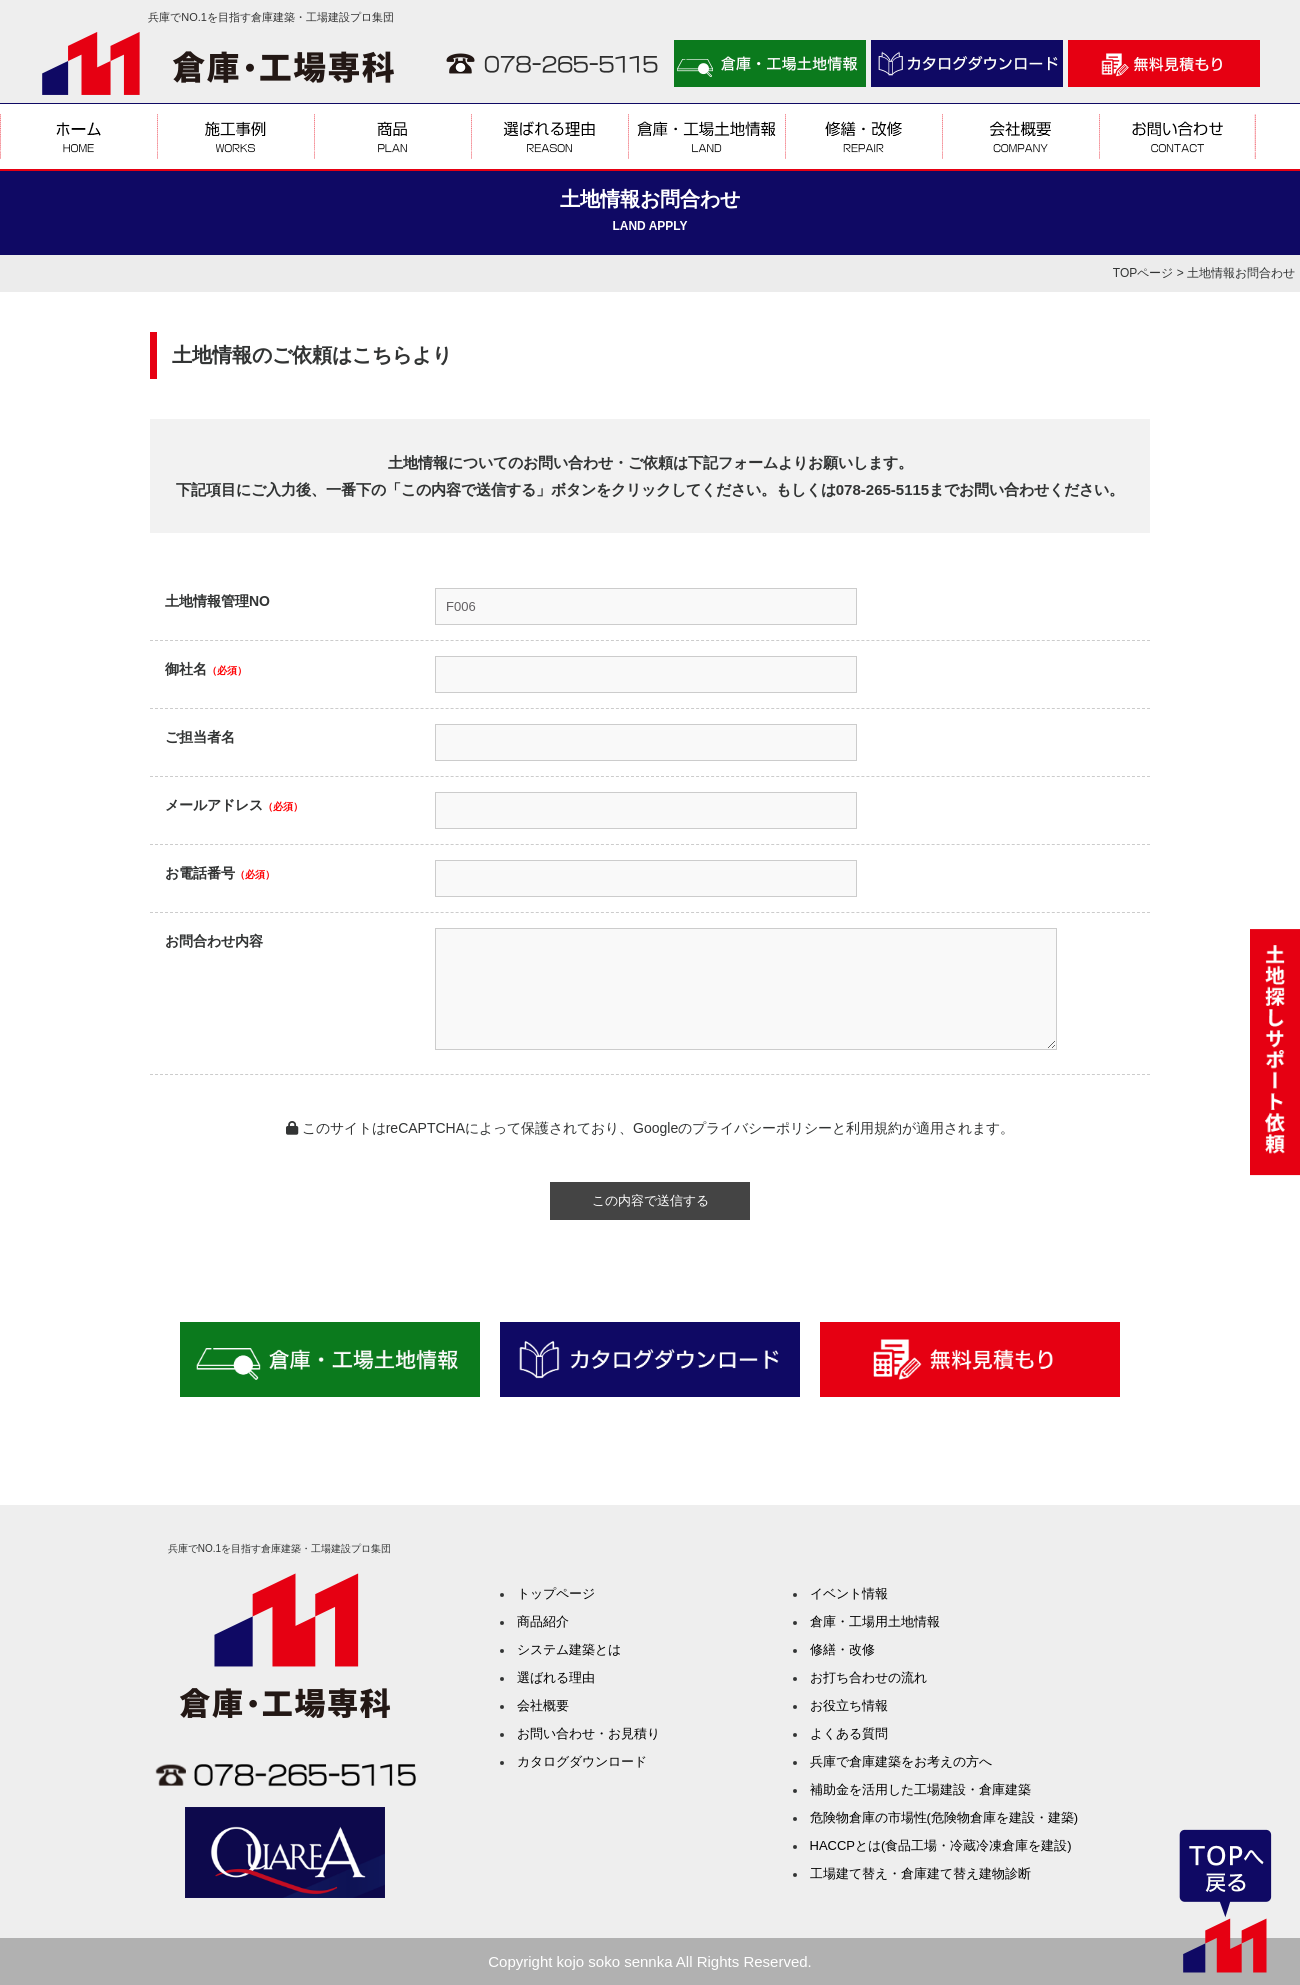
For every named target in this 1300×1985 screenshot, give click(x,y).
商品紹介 (543, 1621)
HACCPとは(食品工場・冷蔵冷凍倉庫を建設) (941, 1845)
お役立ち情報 (849, 1705)
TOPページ (1143, 273)
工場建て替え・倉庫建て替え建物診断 (920, 1873)
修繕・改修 (842, 1649)
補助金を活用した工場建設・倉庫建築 (920, 1789)
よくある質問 (849, 1733)
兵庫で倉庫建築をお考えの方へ (901, 1761)
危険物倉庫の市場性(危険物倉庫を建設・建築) (944, 1817)
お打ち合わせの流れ (868, 1677)
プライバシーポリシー (762, 1128)
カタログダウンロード (582, 1761)
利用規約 (874, 1128)
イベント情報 (849, 1593)
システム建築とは (569, 1649)
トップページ (556, 1593)
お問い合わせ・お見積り (588, 1733)
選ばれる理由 (556, 1677)
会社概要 (543, 1705)
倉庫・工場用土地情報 (875, 1621)
